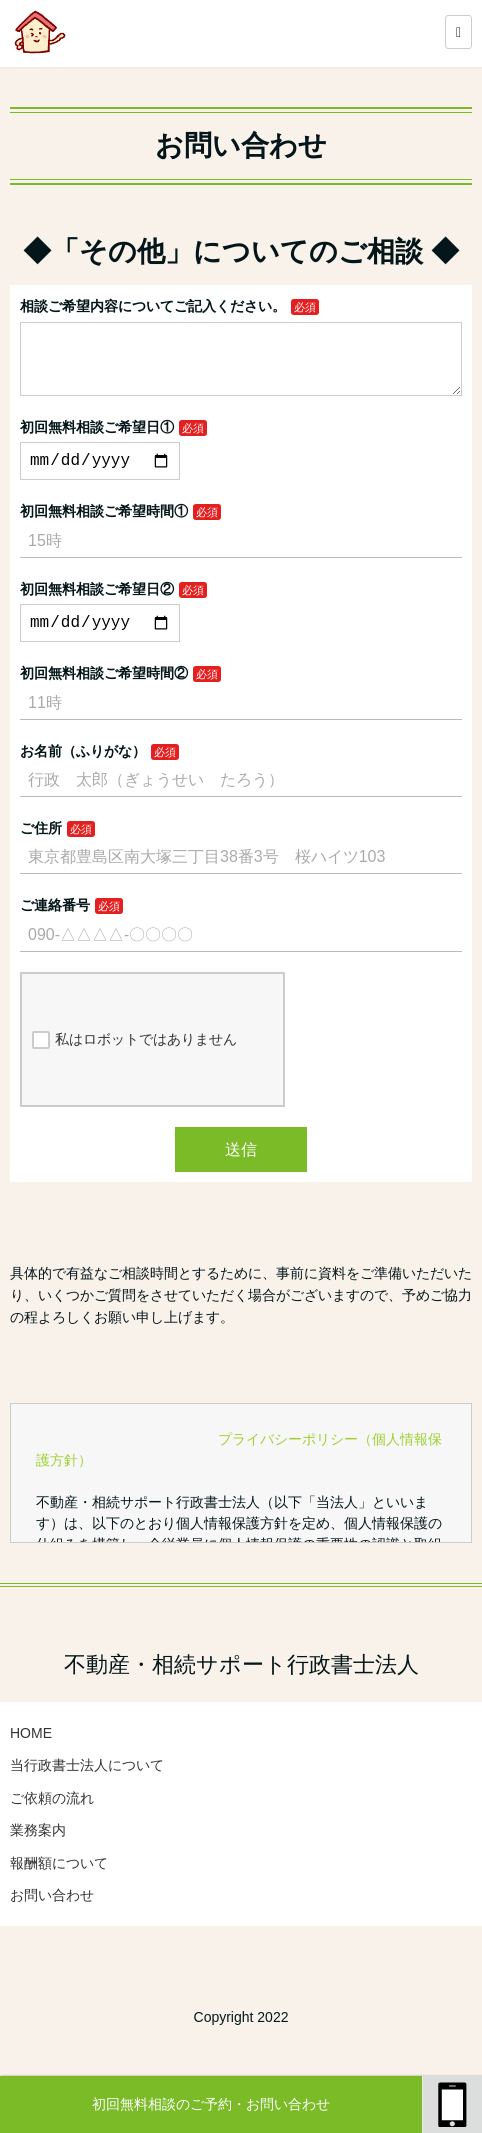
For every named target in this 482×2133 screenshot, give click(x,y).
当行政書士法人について (87, 1789)
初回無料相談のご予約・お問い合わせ (211, 2104)
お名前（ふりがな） (83, 775)
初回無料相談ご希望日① (97, 443)
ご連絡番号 (55, 929)
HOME (31, 1757)
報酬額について (59, 1887)
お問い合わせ (52, 1919)
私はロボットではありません (134, 1064)
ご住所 (41, 852)
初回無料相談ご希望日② (97, 609)
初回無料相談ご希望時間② (104, 697)
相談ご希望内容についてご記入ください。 (153, 306)
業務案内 (38, 1854)
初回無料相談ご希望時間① (104, 531)
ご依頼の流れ (52, 1822)
